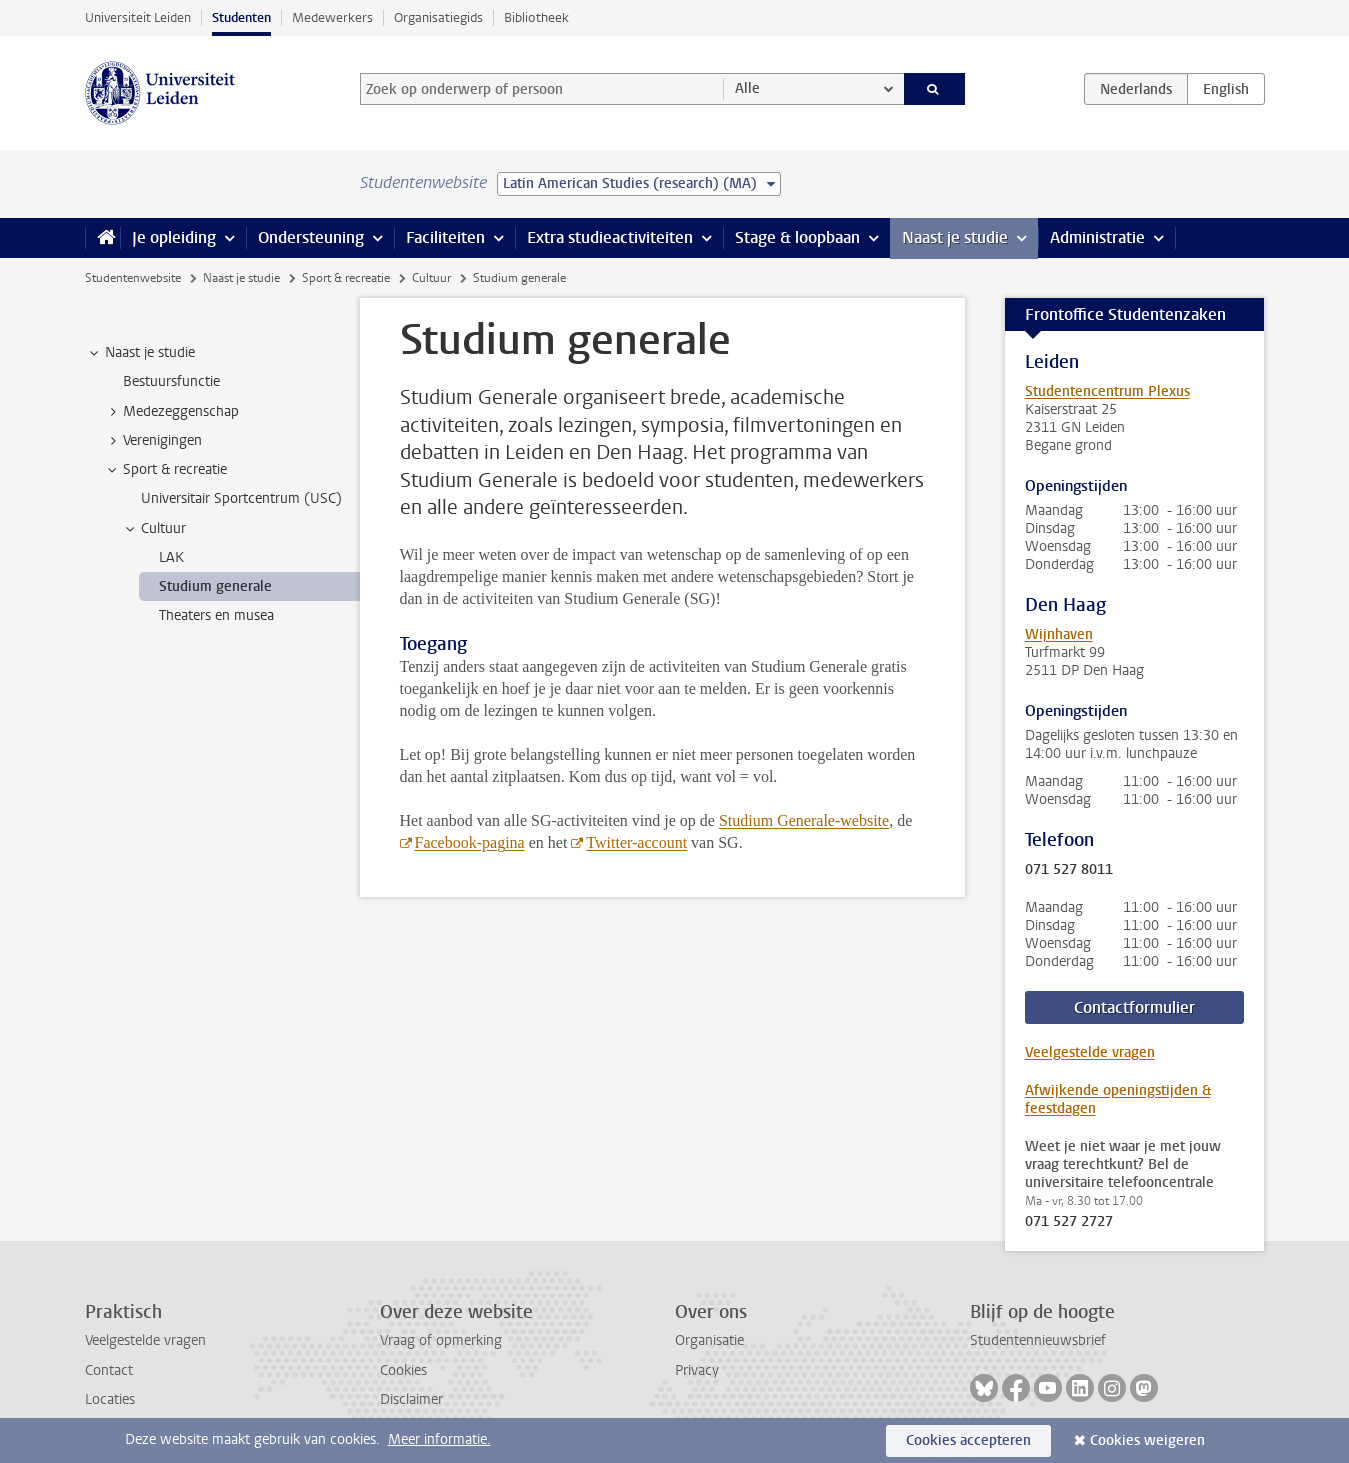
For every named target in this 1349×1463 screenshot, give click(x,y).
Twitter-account (636, 842)
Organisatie (709, 1340)
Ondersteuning (311, 237)
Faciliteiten (445, 237)
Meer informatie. (439, 1439)
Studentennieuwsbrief (1038, 1340)
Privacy (697, 1370)
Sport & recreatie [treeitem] (165, 470)
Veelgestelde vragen (1090, 1052)
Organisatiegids (438, 17)
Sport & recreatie (346, 278)
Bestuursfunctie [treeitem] (171, 381)
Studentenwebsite (133, 278)
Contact (109, 1370)
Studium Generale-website (804, 820)
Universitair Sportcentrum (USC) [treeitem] (241, 498)
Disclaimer (411, 1399)
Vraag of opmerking (441, 1340)
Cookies (403, 1370)
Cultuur (431, 278)
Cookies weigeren (1147, 1440)
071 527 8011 (1069, 870)
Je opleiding (174, 237)
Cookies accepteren (968, 1440)
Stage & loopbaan (797, 237)
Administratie (1097, 237)
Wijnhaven (1059, 634)
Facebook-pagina (470, 842)
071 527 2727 (1069, 1222)
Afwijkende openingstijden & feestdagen (1118, 1099)
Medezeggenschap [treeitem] (171, 412)
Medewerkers (332, 17)
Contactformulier (1134, 1007)
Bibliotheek (536, 17)
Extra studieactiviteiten (610, 237)
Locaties (110, 1399)
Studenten (241, 17)
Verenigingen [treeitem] (153, 441)
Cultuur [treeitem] (154, 529)
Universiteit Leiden (138, 17)
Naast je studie (955, 237)
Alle (747, 88)
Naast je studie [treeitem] (140, 353)
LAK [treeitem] (171, 557)
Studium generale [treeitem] (215, 586)
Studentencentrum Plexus (1107, 391)
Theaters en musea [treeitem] (216, 615)
